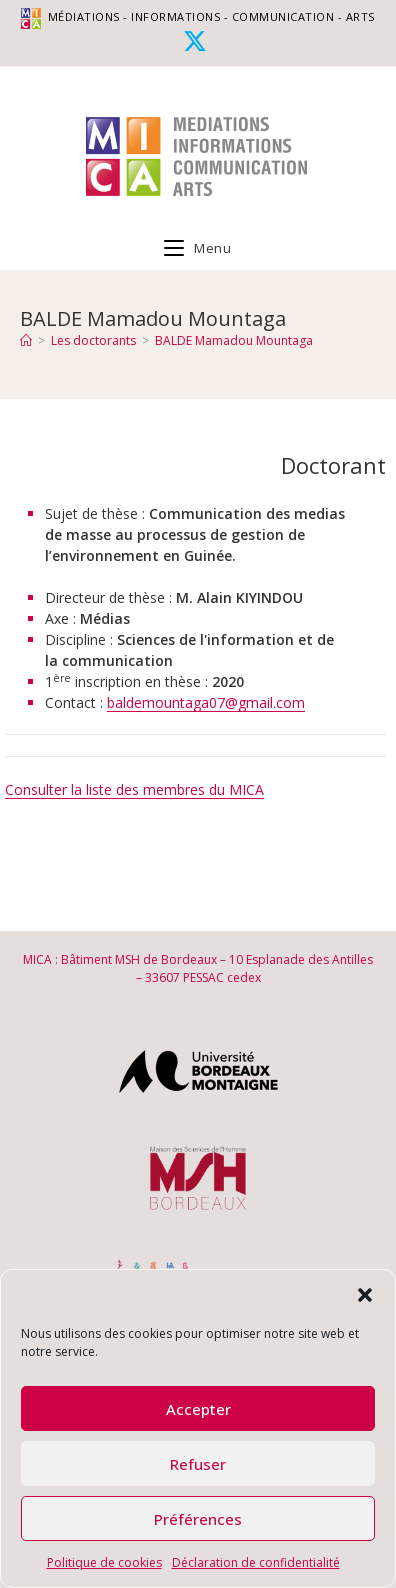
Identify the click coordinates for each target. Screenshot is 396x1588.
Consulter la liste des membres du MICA (134, 789)
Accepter (198, 1409)
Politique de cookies (104, 1562)
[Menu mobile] (197, 248)
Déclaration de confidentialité (256, 1562)
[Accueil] (26, 340)
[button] (365, 1295)
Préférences (198, 1519)
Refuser (198, 1464)
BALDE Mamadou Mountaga (234, 340)
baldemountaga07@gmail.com (206, 702)
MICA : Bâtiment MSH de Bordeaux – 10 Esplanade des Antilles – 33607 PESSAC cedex (198, 968)
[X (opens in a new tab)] (198, 41)
